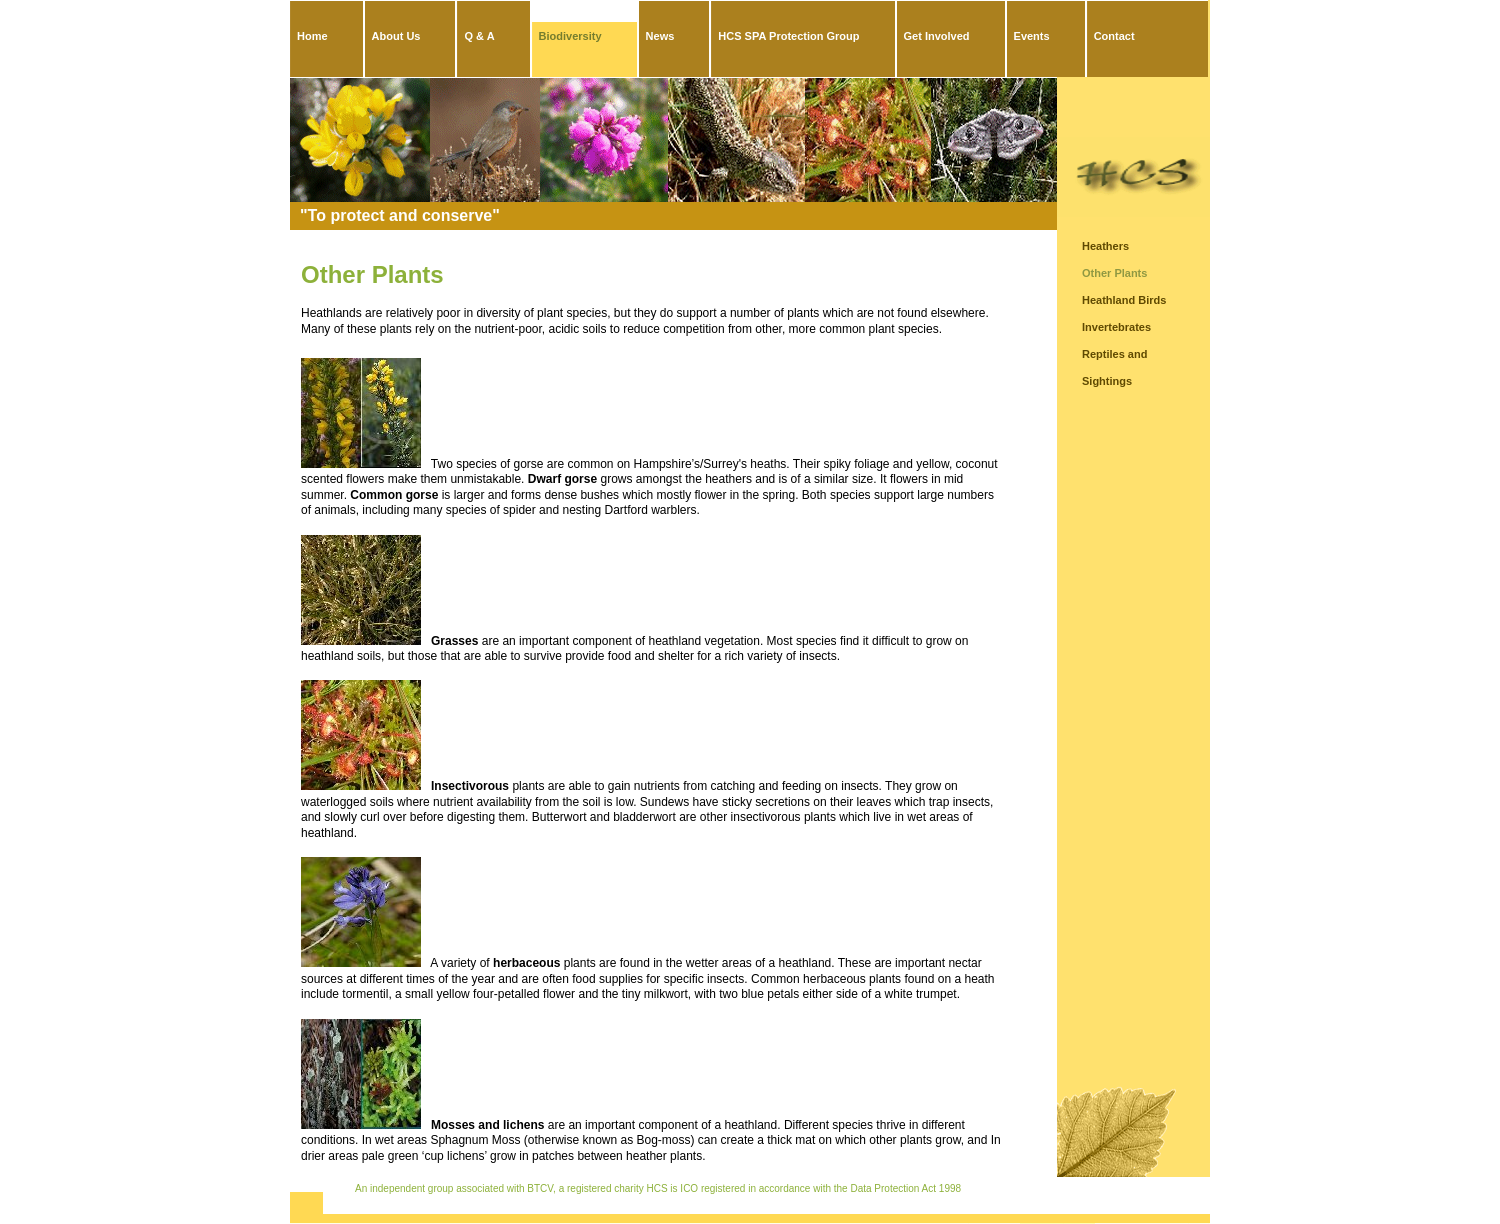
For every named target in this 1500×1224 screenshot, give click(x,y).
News (660, 36)
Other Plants (1114, 273)
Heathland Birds (1124, 300)
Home (312, 36)
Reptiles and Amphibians (1114, 357)
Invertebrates (1116, 327)
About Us (396, 36)
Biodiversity (570, 36)
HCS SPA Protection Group (788, 36)
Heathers (1105, 246)
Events (1032, 36)
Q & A (479, 36)
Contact (1114, 36)
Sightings (1107, 381)
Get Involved (937, 36)
